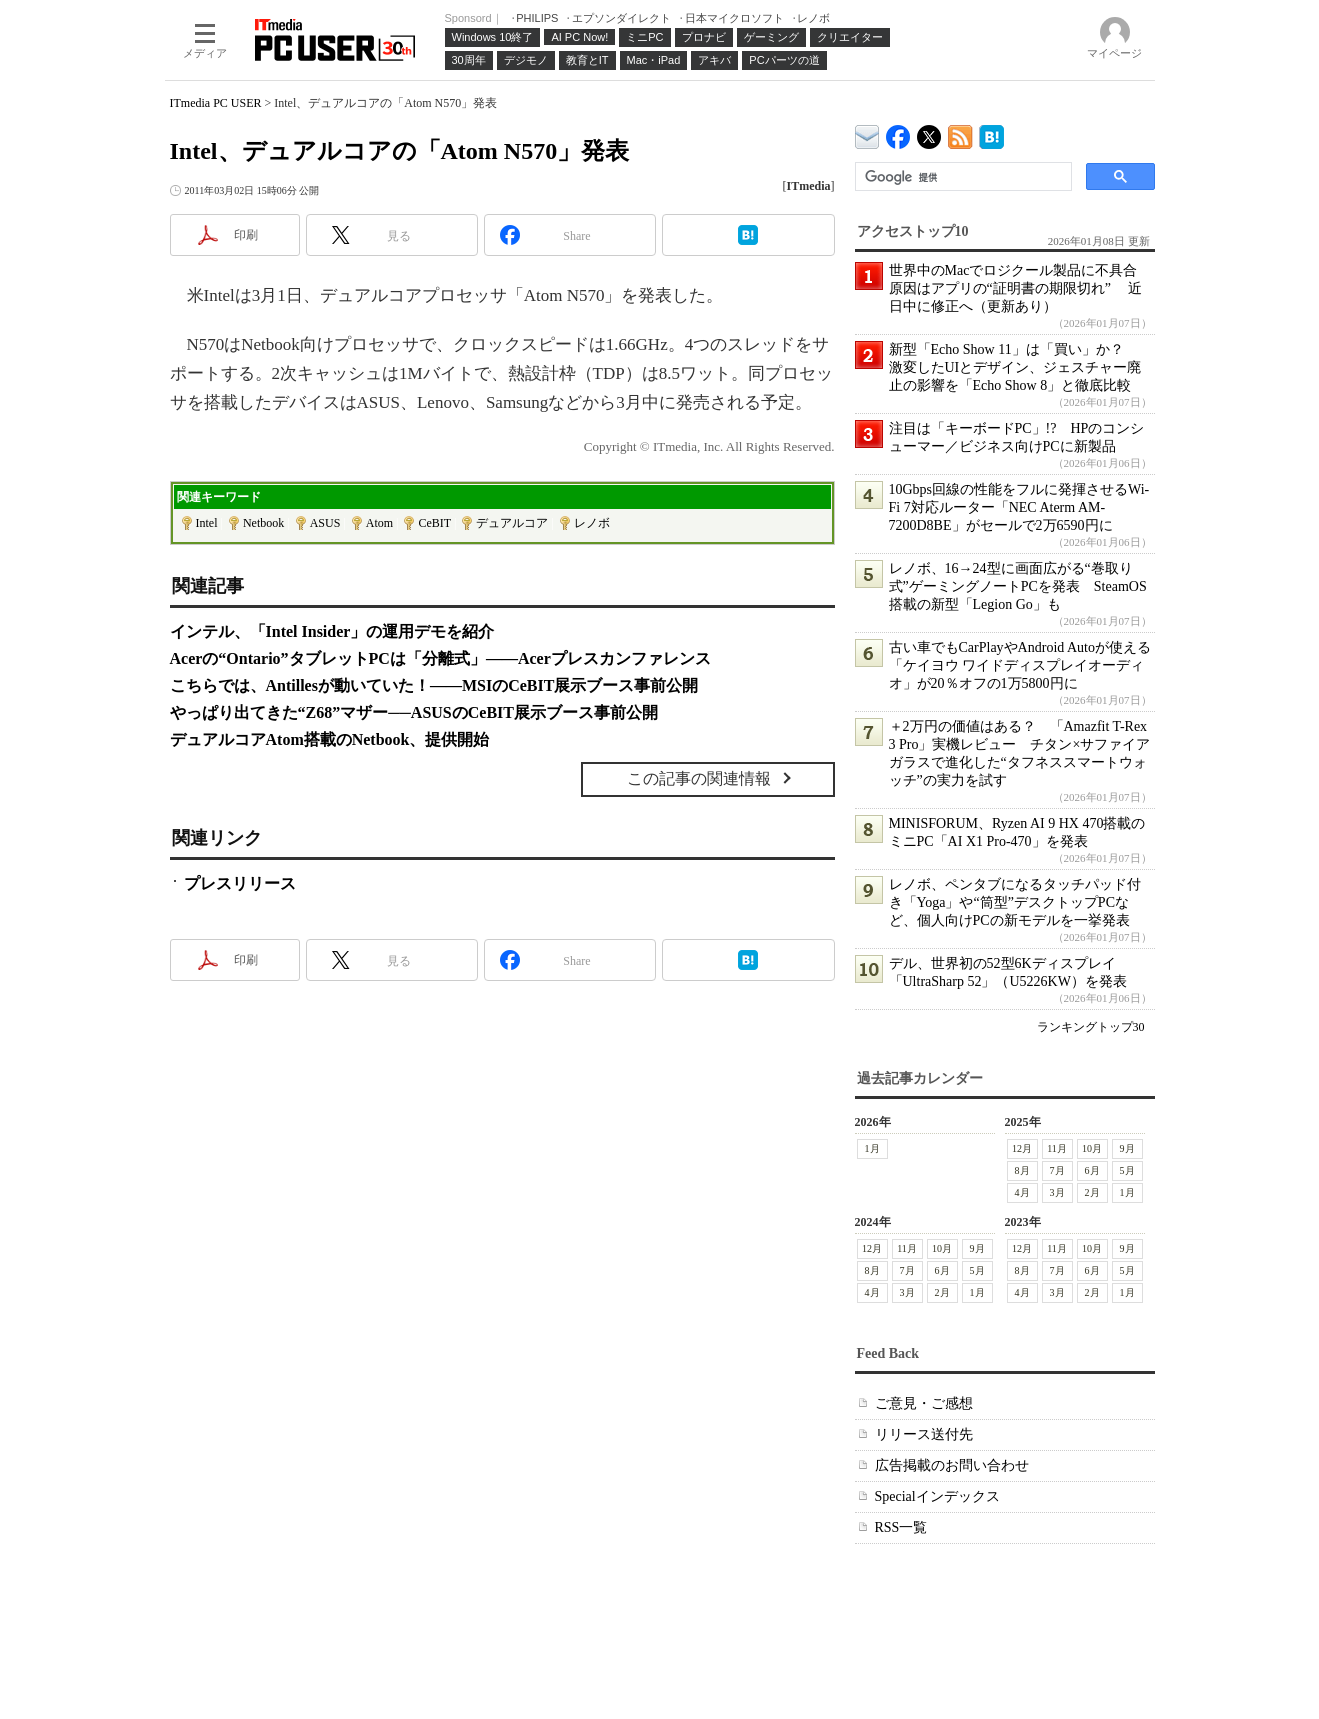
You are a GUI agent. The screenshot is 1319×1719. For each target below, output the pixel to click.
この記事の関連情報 (699, 778)
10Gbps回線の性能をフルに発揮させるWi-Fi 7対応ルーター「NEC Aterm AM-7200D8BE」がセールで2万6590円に (1019, 507)
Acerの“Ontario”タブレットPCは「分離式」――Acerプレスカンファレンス (440, 658)
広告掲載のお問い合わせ (952, 1465)
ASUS (325, 523)
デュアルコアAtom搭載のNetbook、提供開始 (330, 739)
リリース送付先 (924, 1434)
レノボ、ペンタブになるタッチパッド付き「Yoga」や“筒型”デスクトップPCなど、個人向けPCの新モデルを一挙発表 (1015, 902)
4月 (1022, 1192)
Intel (207, 523)
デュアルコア (512, 523)
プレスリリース (240, 883)
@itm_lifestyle (929, 132)
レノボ (592, 523)
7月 (1057, 1170)
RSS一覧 (901, 1527)
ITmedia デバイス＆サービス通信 (867, 133)
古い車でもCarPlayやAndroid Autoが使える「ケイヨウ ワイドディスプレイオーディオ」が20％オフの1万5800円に (1020, 665)
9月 (1127, 1148)
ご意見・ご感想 (924, 1403)
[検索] (961, 177)
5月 (1127, 1170)
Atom (379, 523)
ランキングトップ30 (1091, 1027)
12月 (1022, 1148)
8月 (1022, 1170)
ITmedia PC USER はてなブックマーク (991, 133)
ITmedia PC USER (216, 103)
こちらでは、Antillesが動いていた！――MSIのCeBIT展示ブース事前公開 (434, 685)
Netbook (263, 523)
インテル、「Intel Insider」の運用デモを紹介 (332, 631)
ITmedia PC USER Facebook (898, 132)
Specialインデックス (937, 1496)
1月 (872, 1148)
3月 (1057, 1192)
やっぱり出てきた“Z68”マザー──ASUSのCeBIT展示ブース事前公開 (414, 712)
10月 (1092, 1148)
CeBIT (434, 523)
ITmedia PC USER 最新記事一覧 (960, 133)
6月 (1092, 1170)
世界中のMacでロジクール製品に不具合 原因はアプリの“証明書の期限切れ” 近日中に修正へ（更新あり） (1020, 288)
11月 (1057, 1148)
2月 (1092, 1192)
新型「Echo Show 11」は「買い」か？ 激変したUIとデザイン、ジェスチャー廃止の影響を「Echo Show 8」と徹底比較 (1015, 367)
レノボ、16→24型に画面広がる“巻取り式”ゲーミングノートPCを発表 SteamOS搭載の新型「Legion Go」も (1018, 586)
